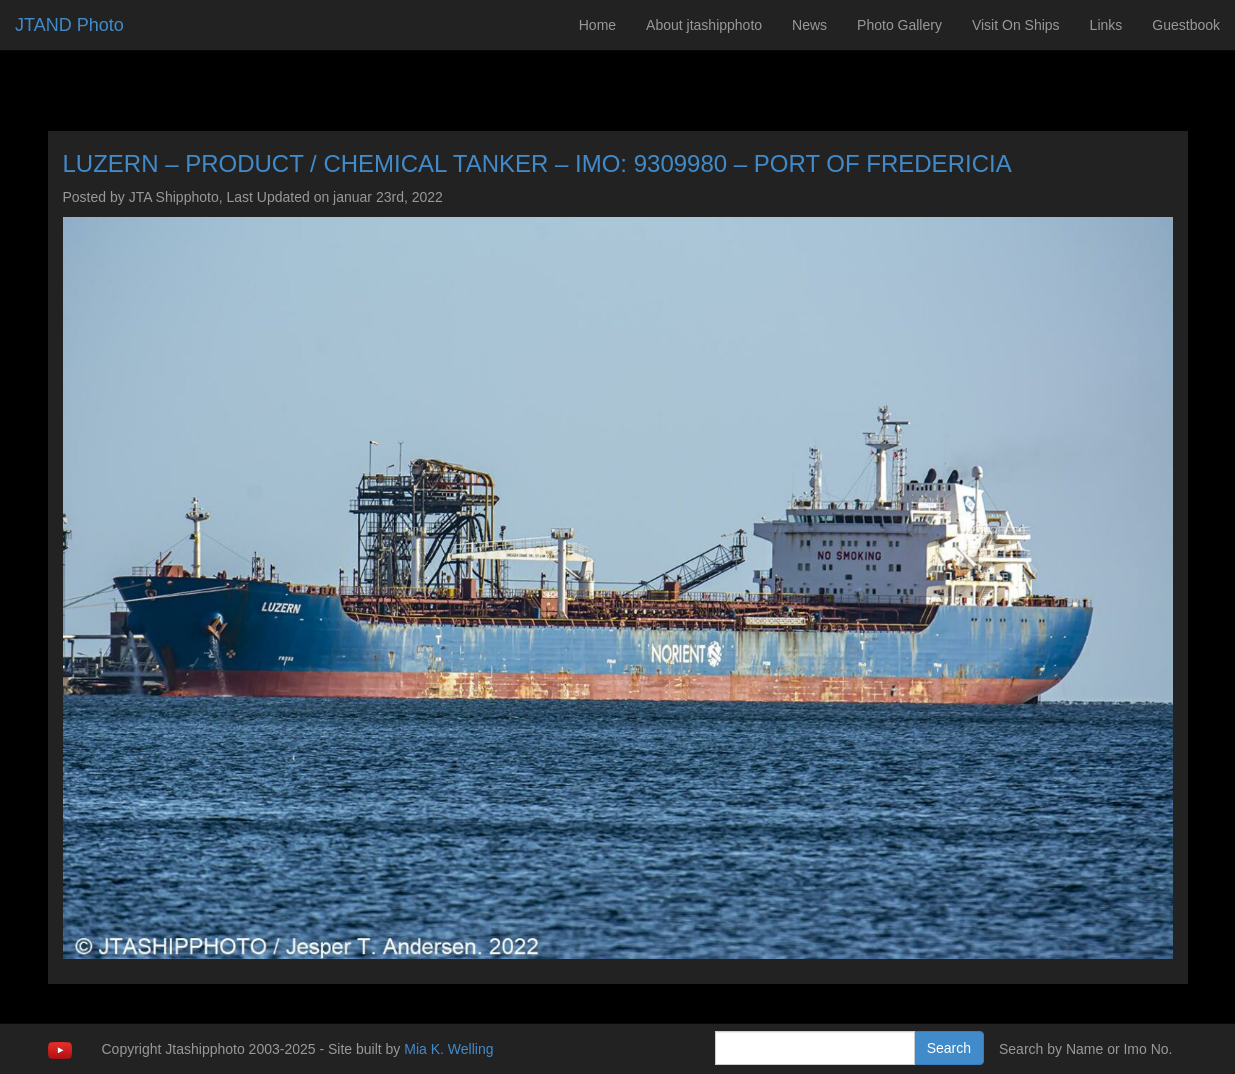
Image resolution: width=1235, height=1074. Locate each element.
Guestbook (1186, 25)
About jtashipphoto (704, 25)
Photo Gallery (899, 25)
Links (1106, 25)
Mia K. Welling (448, 1049)
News (809, 25)
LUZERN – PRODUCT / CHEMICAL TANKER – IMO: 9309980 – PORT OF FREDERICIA (537, 163)
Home (597, 25)
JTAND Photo (69, 25)
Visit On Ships (1016, 25)
